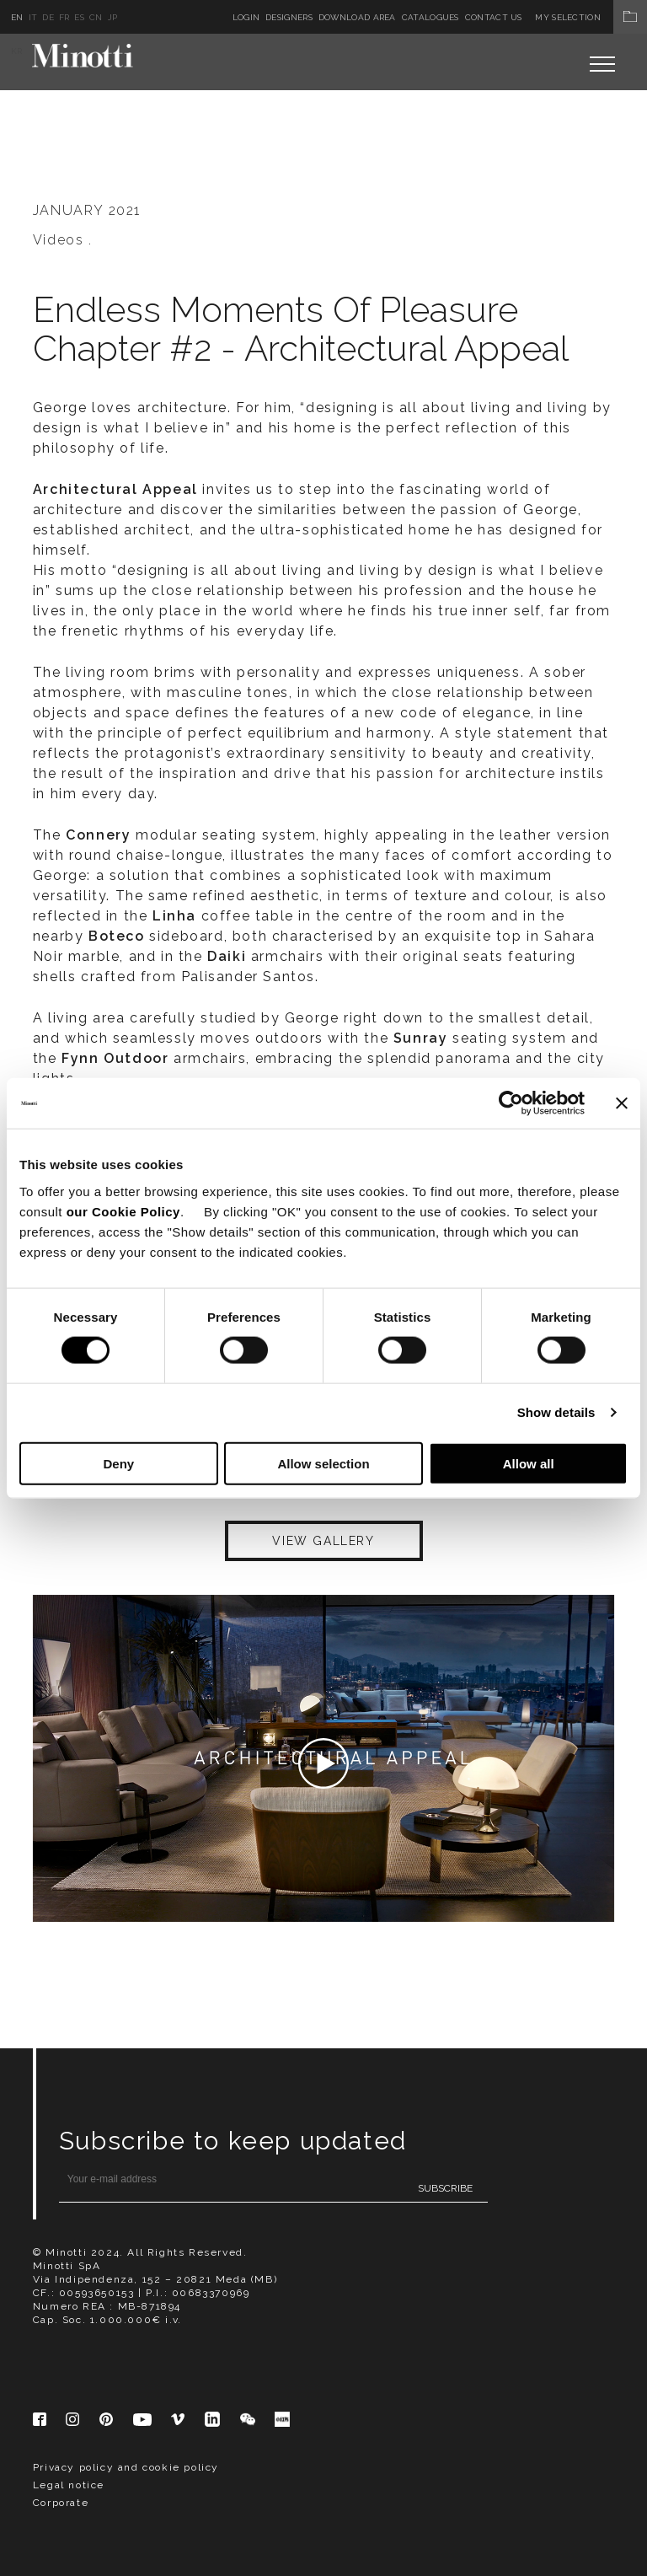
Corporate (60, 2503)
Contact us (493, 17)
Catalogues (430, 17)
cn (96, 17)
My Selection (591, 17)
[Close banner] (622, 1103)
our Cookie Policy (123, 1211)
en (17, 17)
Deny (118, 1463)
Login (246, 17)
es (79, 17)
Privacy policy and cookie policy (126, 2467)
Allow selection (323, 1463)
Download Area (357, 17)
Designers (289, 17)
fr (64, 17)
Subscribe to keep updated (233, 2140)
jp (113, 17)
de (48, 17)
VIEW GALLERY (323, 1541)
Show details (556, 1412)
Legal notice (68, 2485)
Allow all (528, 1463)
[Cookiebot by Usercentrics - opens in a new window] (511, 1103)
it (33, 17)
